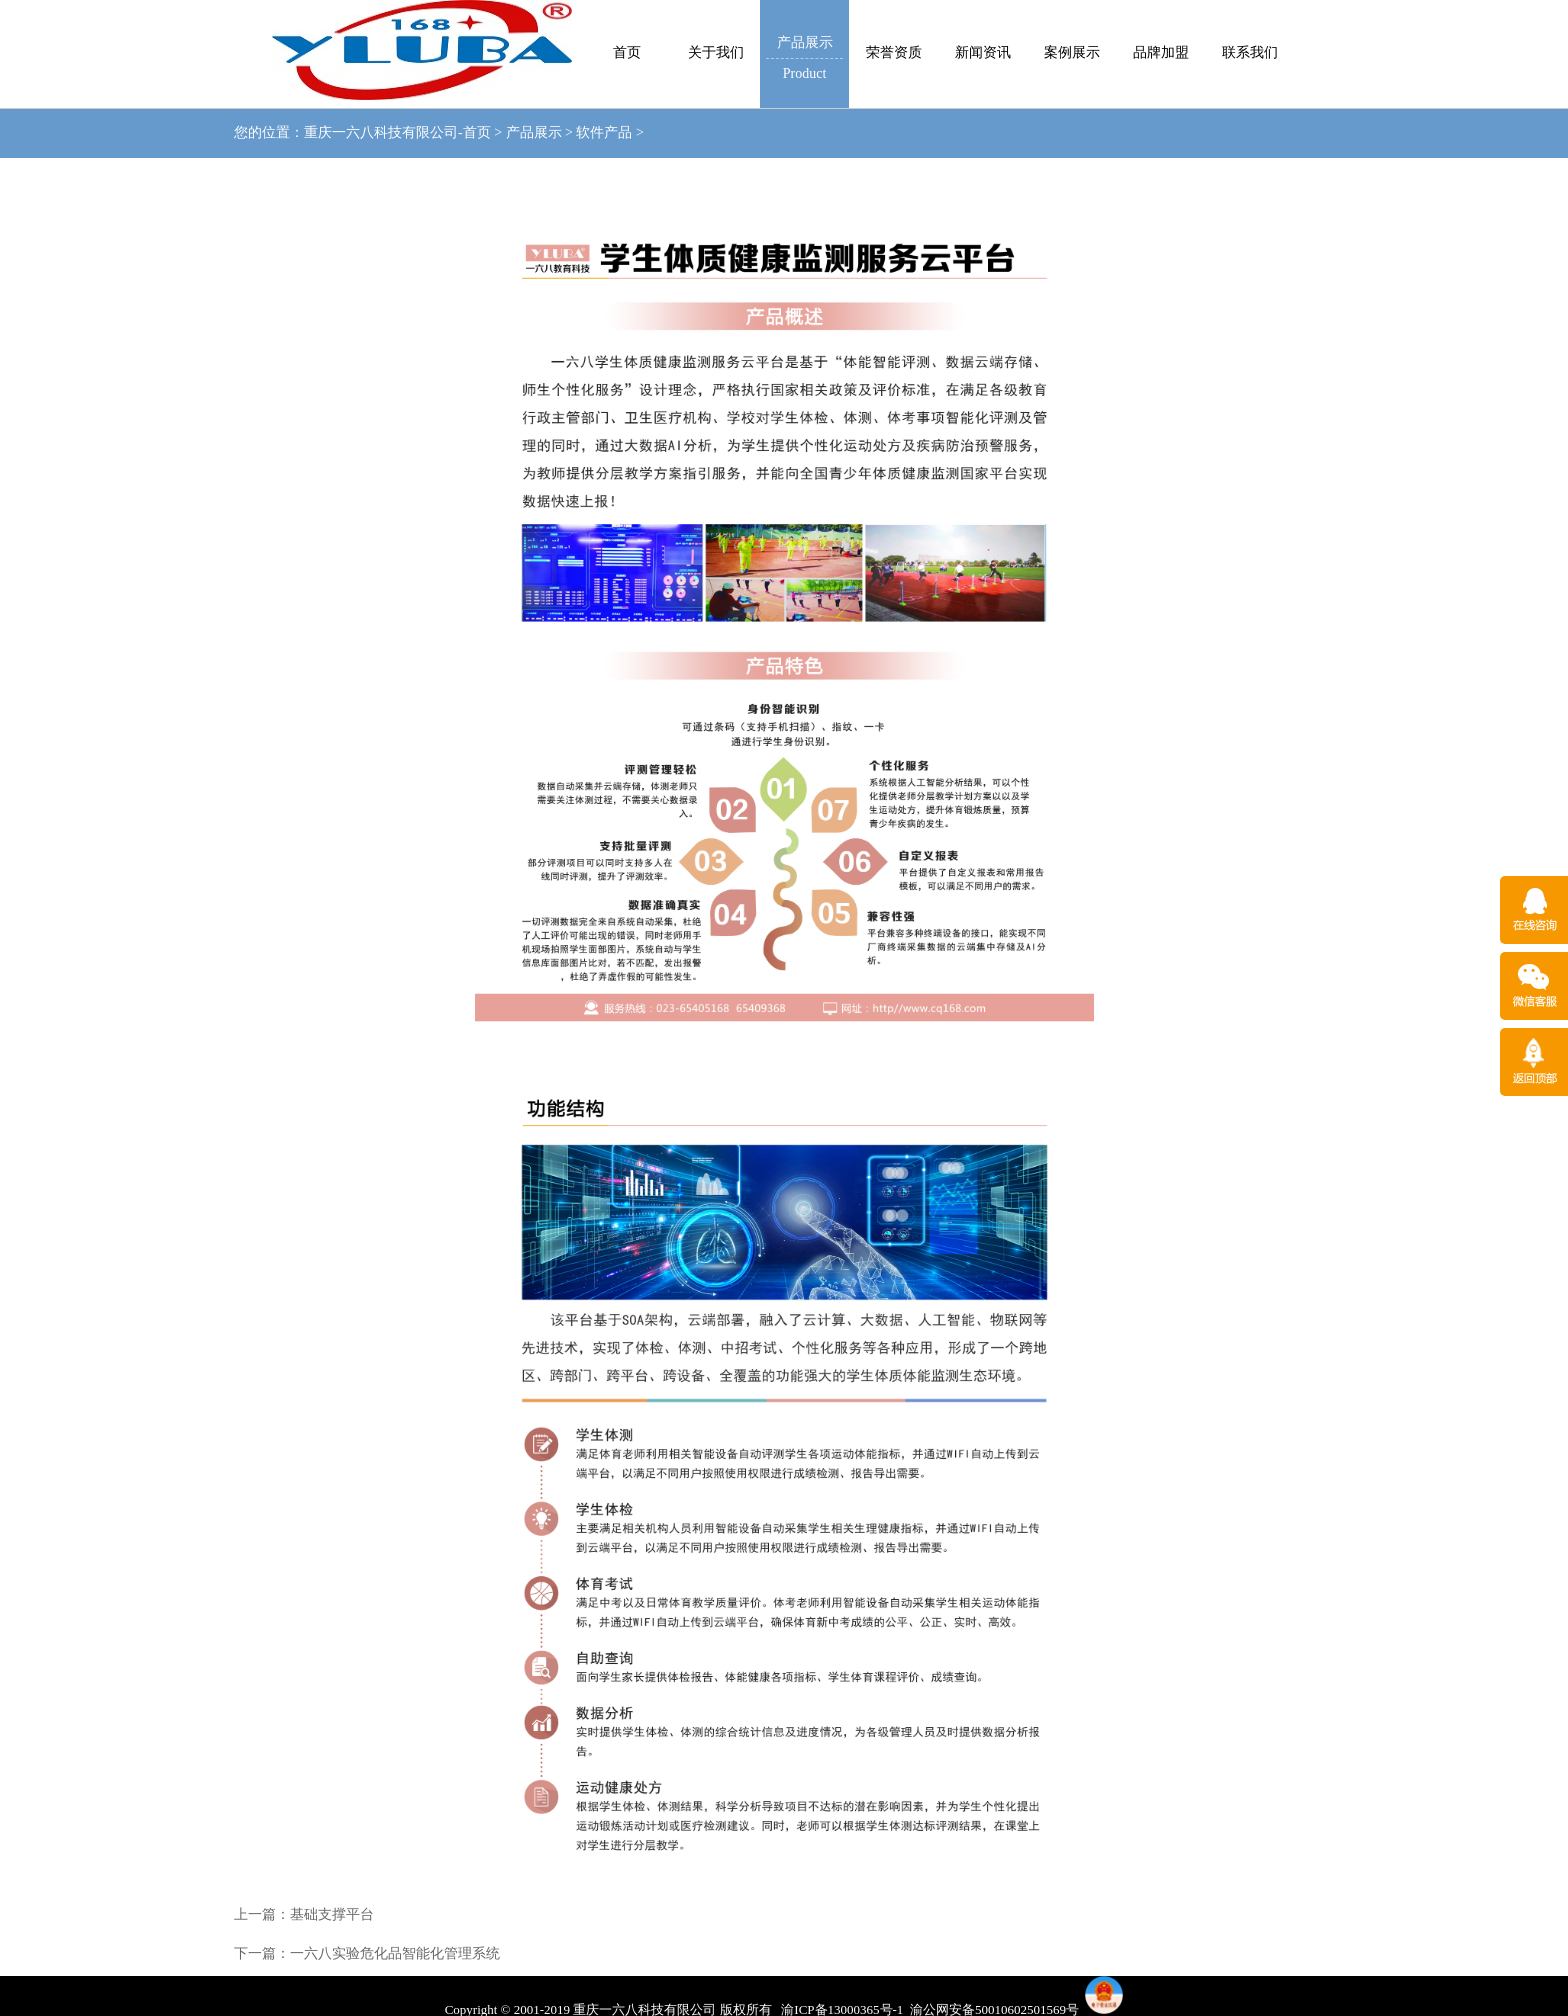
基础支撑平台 (332, 1914)
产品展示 (534, 132)
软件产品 (604, 132)
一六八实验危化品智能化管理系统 (395, 1953)
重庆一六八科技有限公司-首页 (397, 132)
